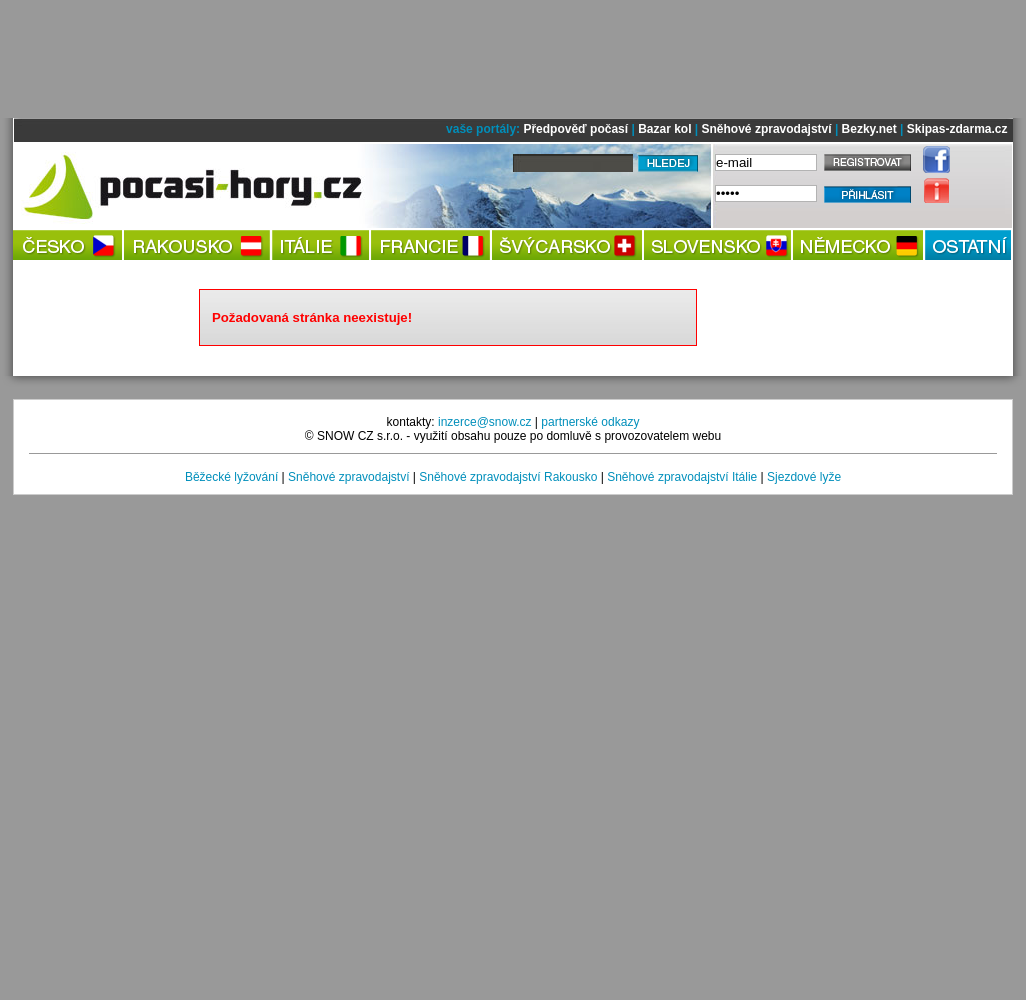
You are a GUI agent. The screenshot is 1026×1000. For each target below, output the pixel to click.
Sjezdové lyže (804, 477)
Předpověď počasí (575, 129)
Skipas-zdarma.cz (957, 129)
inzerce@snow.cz (485, 422)
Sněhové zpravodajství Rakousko (508, 477)
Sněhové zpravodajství (767, 129)
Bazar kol (664, 129)
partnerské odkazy (590, 422)
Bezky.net (869, 129)
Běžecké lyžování (231, 477)
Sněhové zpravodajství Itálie (682, 477)
